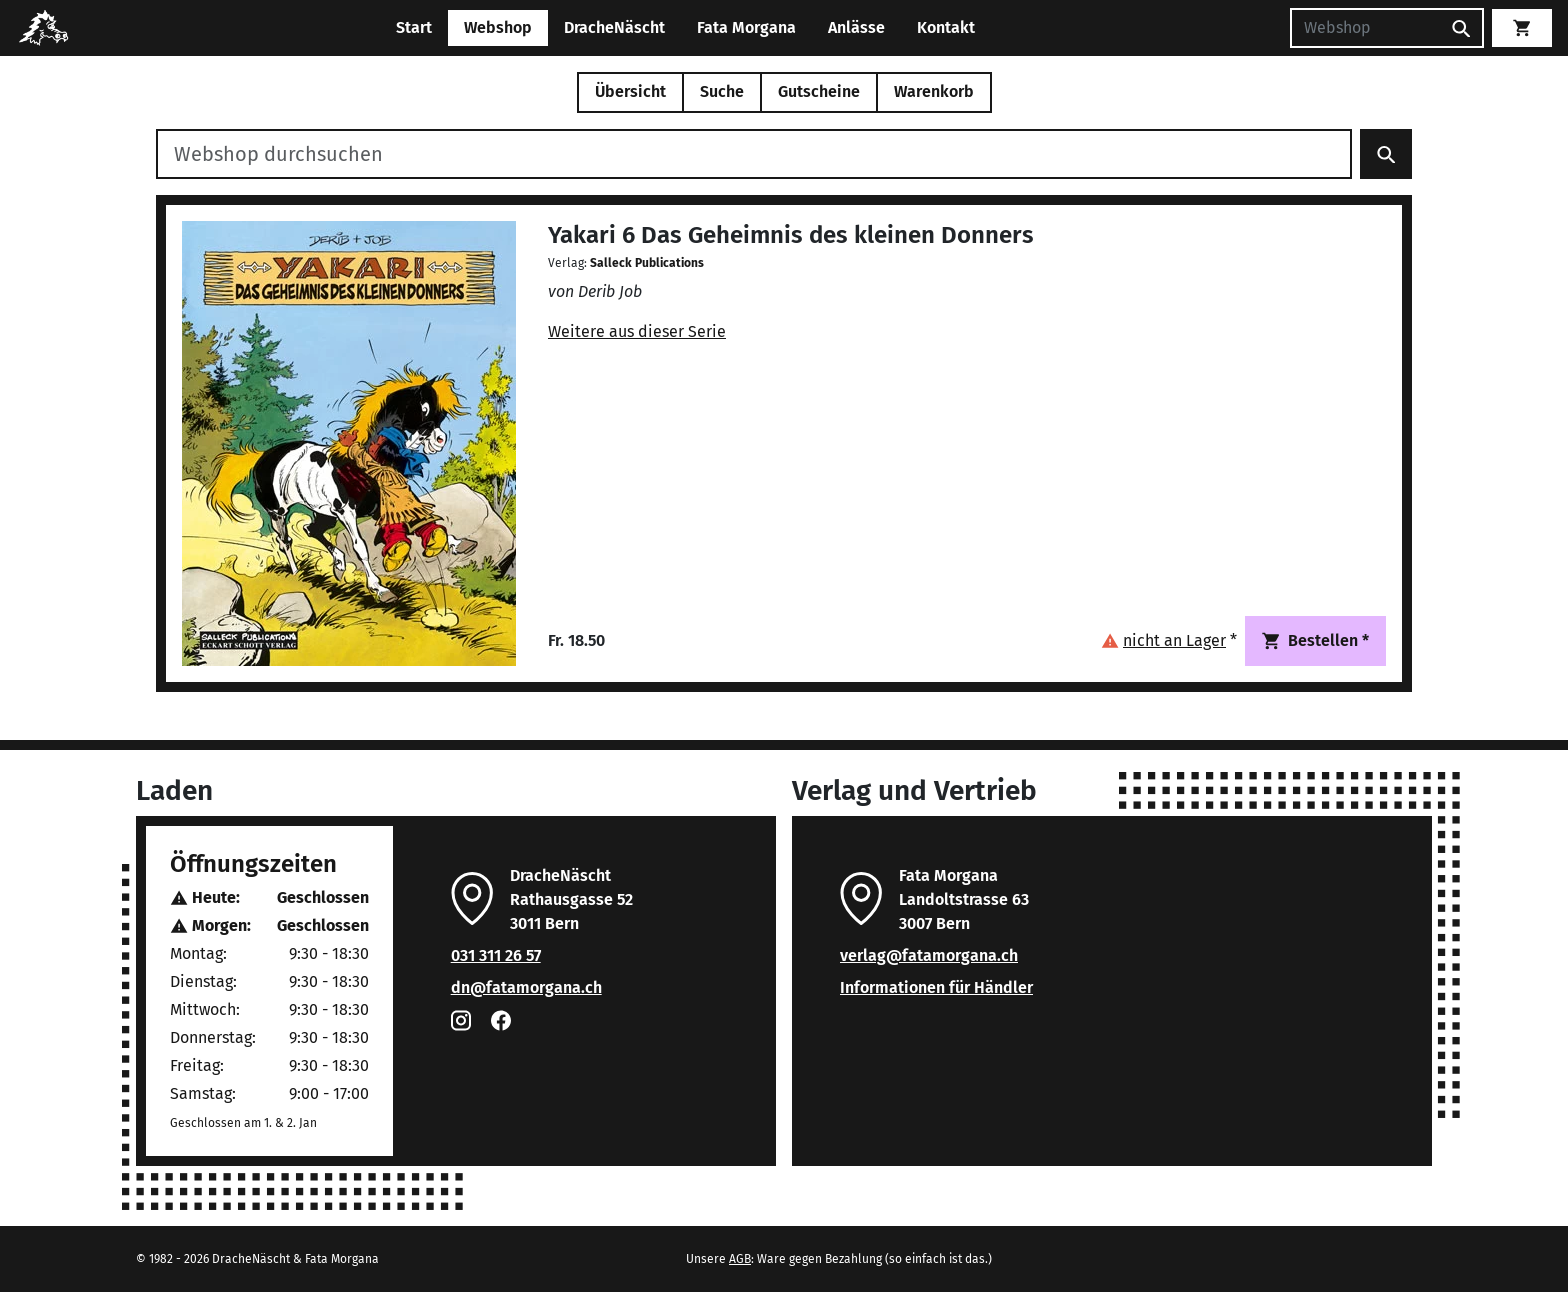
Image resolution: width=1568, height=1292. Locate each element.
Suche (722, 91)
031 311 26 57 (496, 955)
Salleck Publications (647, 263)
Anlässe (856, 27)
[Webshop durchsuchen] (754, 154)
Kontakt (946, 27)
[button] (1169, 640)
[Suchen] (1365, 28)
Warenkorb (934, 91)
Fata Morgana (746, 27)
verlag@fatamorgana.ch (929, 955)
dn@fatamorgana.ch (526, 987)
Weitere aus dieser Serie (637, 331)
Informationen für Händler (936, 987)
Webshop (498, 27)
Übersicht (630, 91)
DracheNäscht (614, 27)
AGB (740, 1259)
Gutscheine (819, 91)
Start (414, 27)
